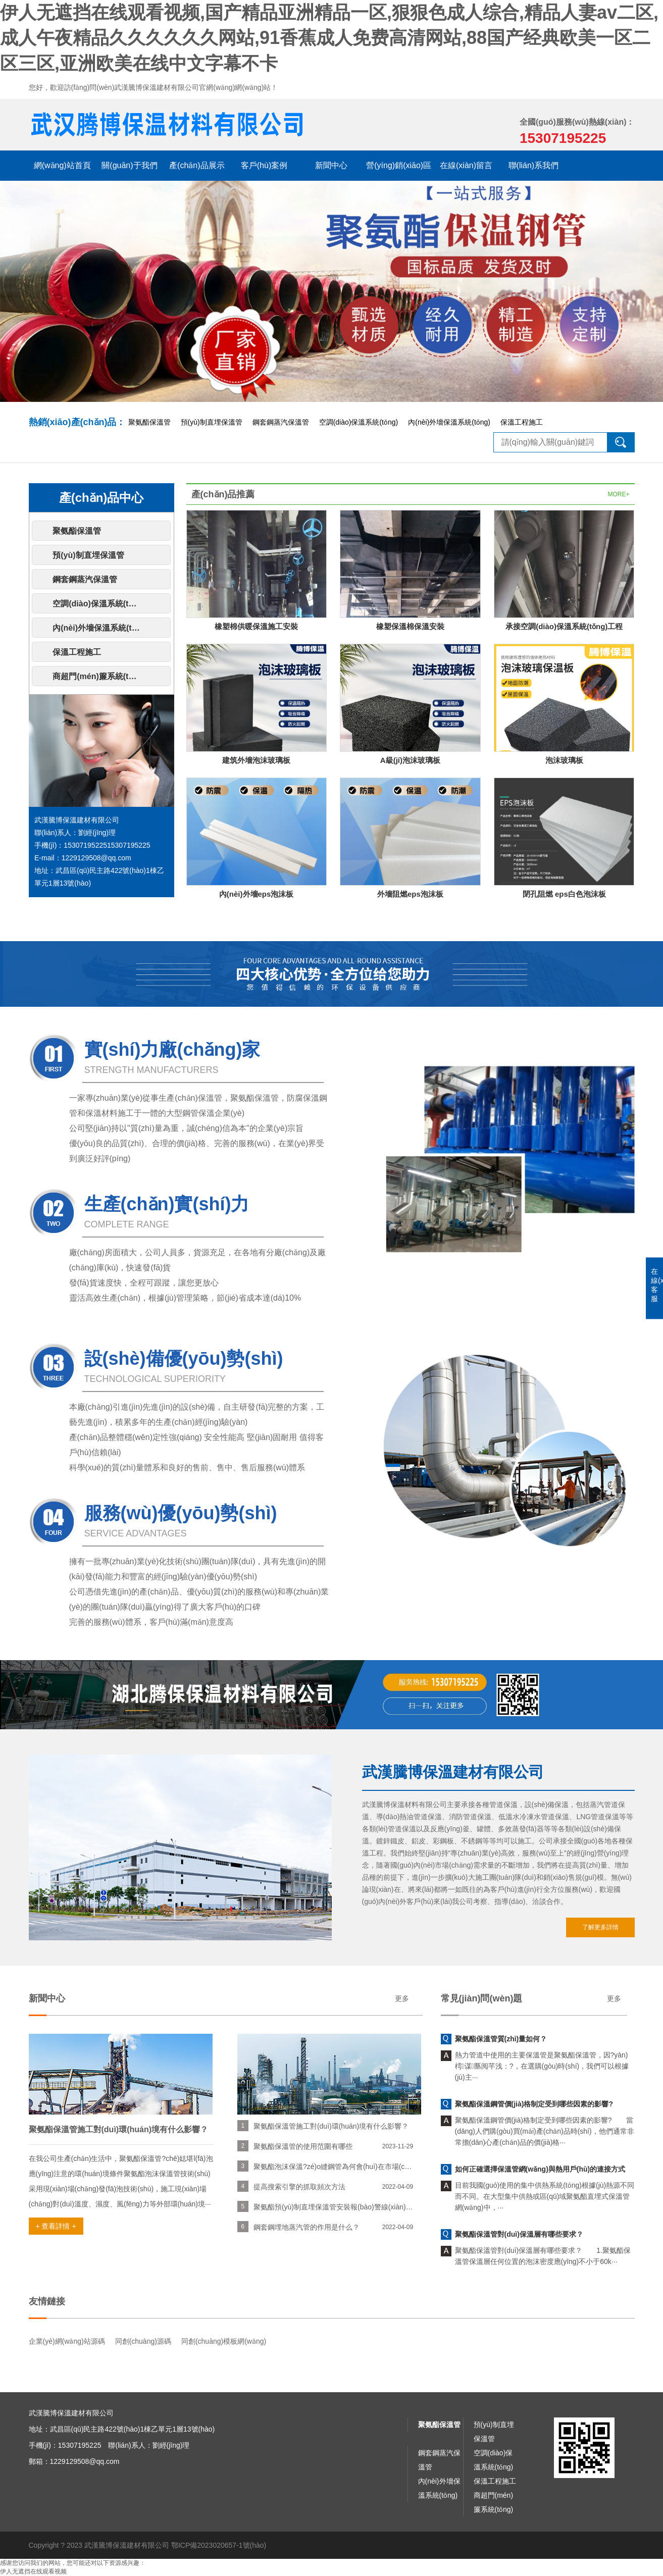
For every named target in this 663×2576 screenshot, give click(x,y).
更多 (402, 1998)
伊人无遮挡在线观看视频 (33, 2571)
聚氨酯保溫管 (149, 422)
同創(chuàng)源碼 (143, 2341)
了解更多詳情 (600, 1927)
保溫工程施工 (521, 422)
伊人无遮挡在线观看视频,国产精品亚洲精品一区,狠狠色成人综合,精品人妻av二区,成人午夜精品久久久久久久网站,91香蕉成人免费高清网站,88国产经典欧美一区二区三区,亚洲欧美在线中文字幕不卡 (329, 38)
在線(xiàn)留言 (466, 165)
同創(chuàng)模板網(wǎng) (223, 2341)
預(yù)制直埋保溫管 (211, 422)
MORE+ (618, 494)
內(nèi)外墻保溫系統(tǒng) (449, 422)
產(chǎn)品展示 (196, 165)
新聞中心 (331, 165)
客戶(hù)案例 (264, 165)
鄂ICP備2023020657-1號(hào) (218, 2545)
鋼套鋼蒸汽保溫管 (280, 422)
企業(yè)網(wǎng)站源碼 (67, 2341)
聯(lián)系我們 (533, 165)
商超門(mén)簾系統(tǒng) (99, 676)
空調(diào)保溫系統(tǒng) (358, 422)
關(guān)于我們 (129, 165)
